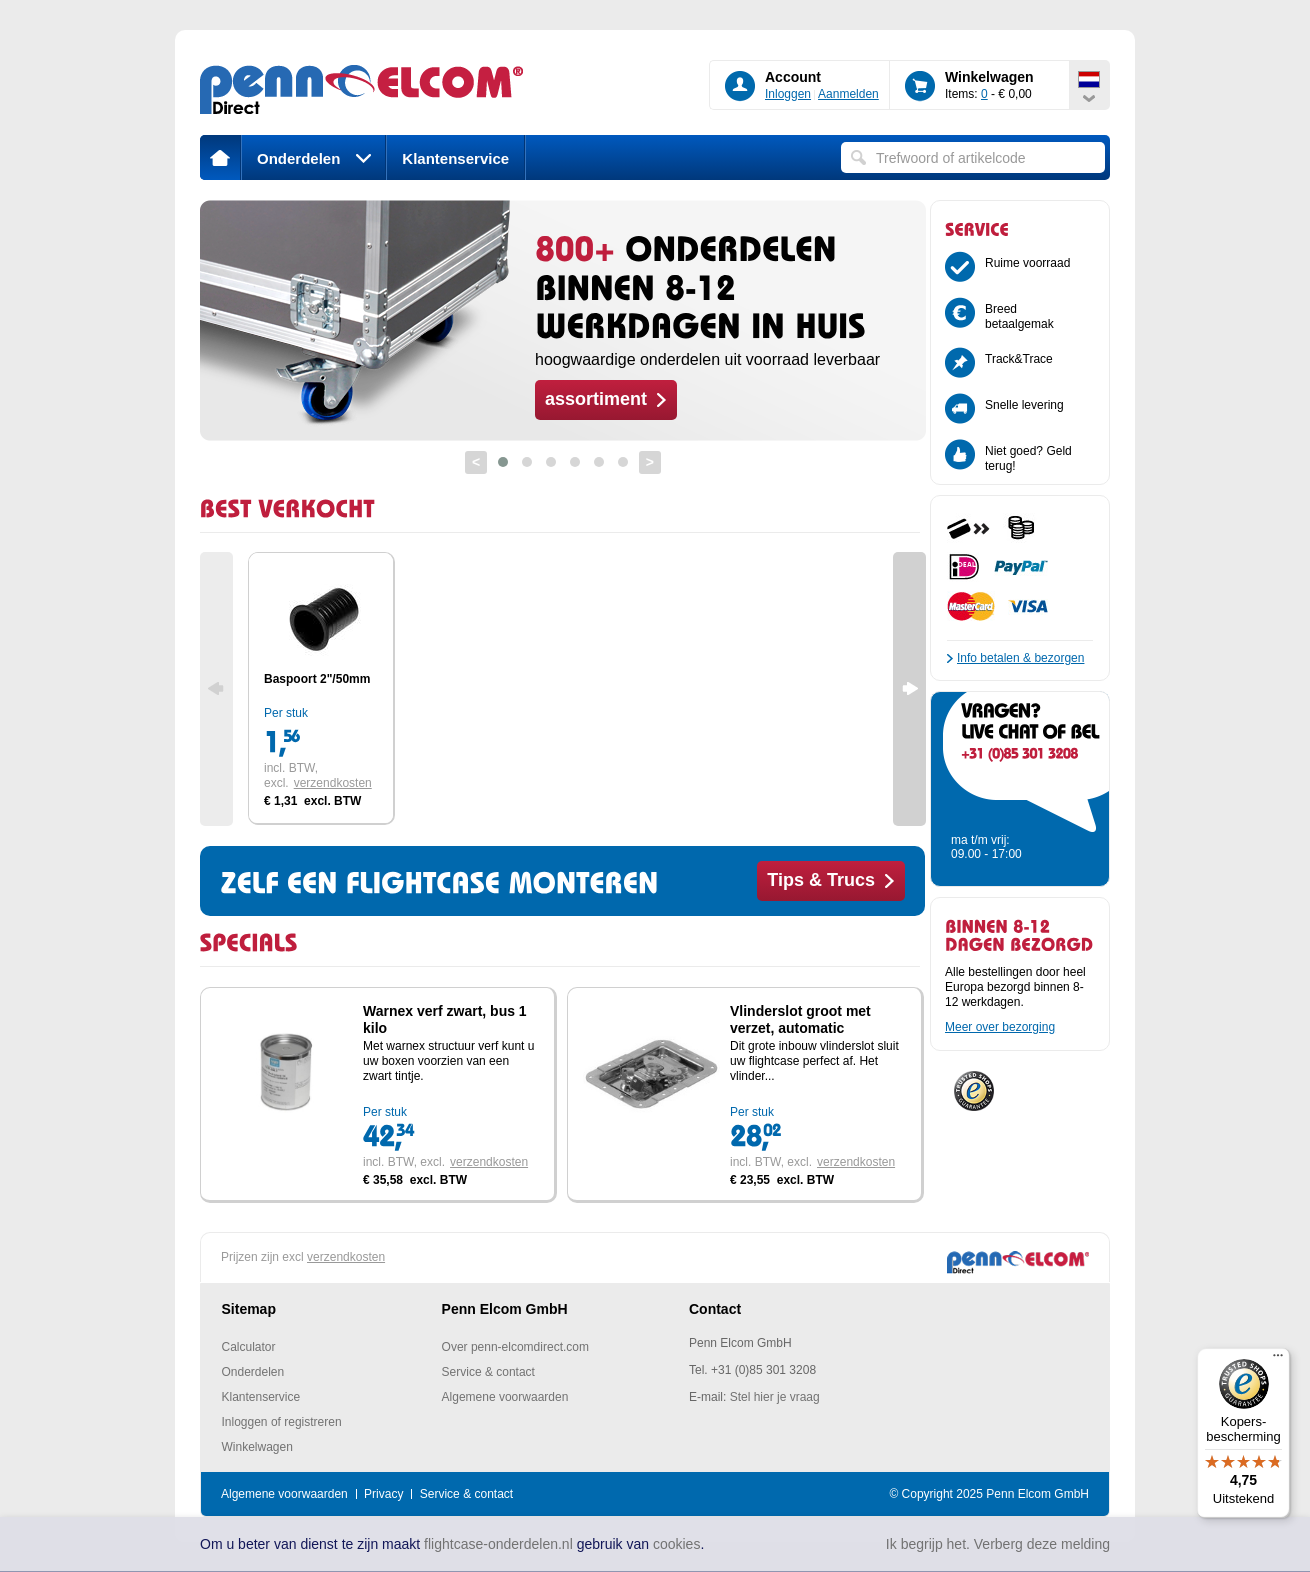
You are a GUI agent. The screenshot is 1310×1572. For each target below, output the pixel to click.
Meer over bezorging (1000, 1027)
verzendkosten (333, 783)
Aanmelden (848, 94)
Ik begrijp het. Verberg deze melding (998, 1544)
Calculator (249, 1347)
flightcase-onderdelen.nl (498, 1544)
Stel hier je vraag (775, 1397)
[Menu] (1278, 1360)
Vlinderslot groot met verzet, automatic (800, 1019)
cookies (676, 1544)
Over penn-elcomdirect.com (515, 1347)
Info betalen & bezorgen (1020, 658)
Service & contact (488, 1372)
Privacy (383, 1494)
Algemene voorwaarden (505, 1397)
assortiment (596, 399)
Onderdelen (314, 158)
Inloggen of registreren (282, 1422)
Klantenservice (455, 158)
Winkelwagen (257, 1447)
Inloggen (788, 94)
